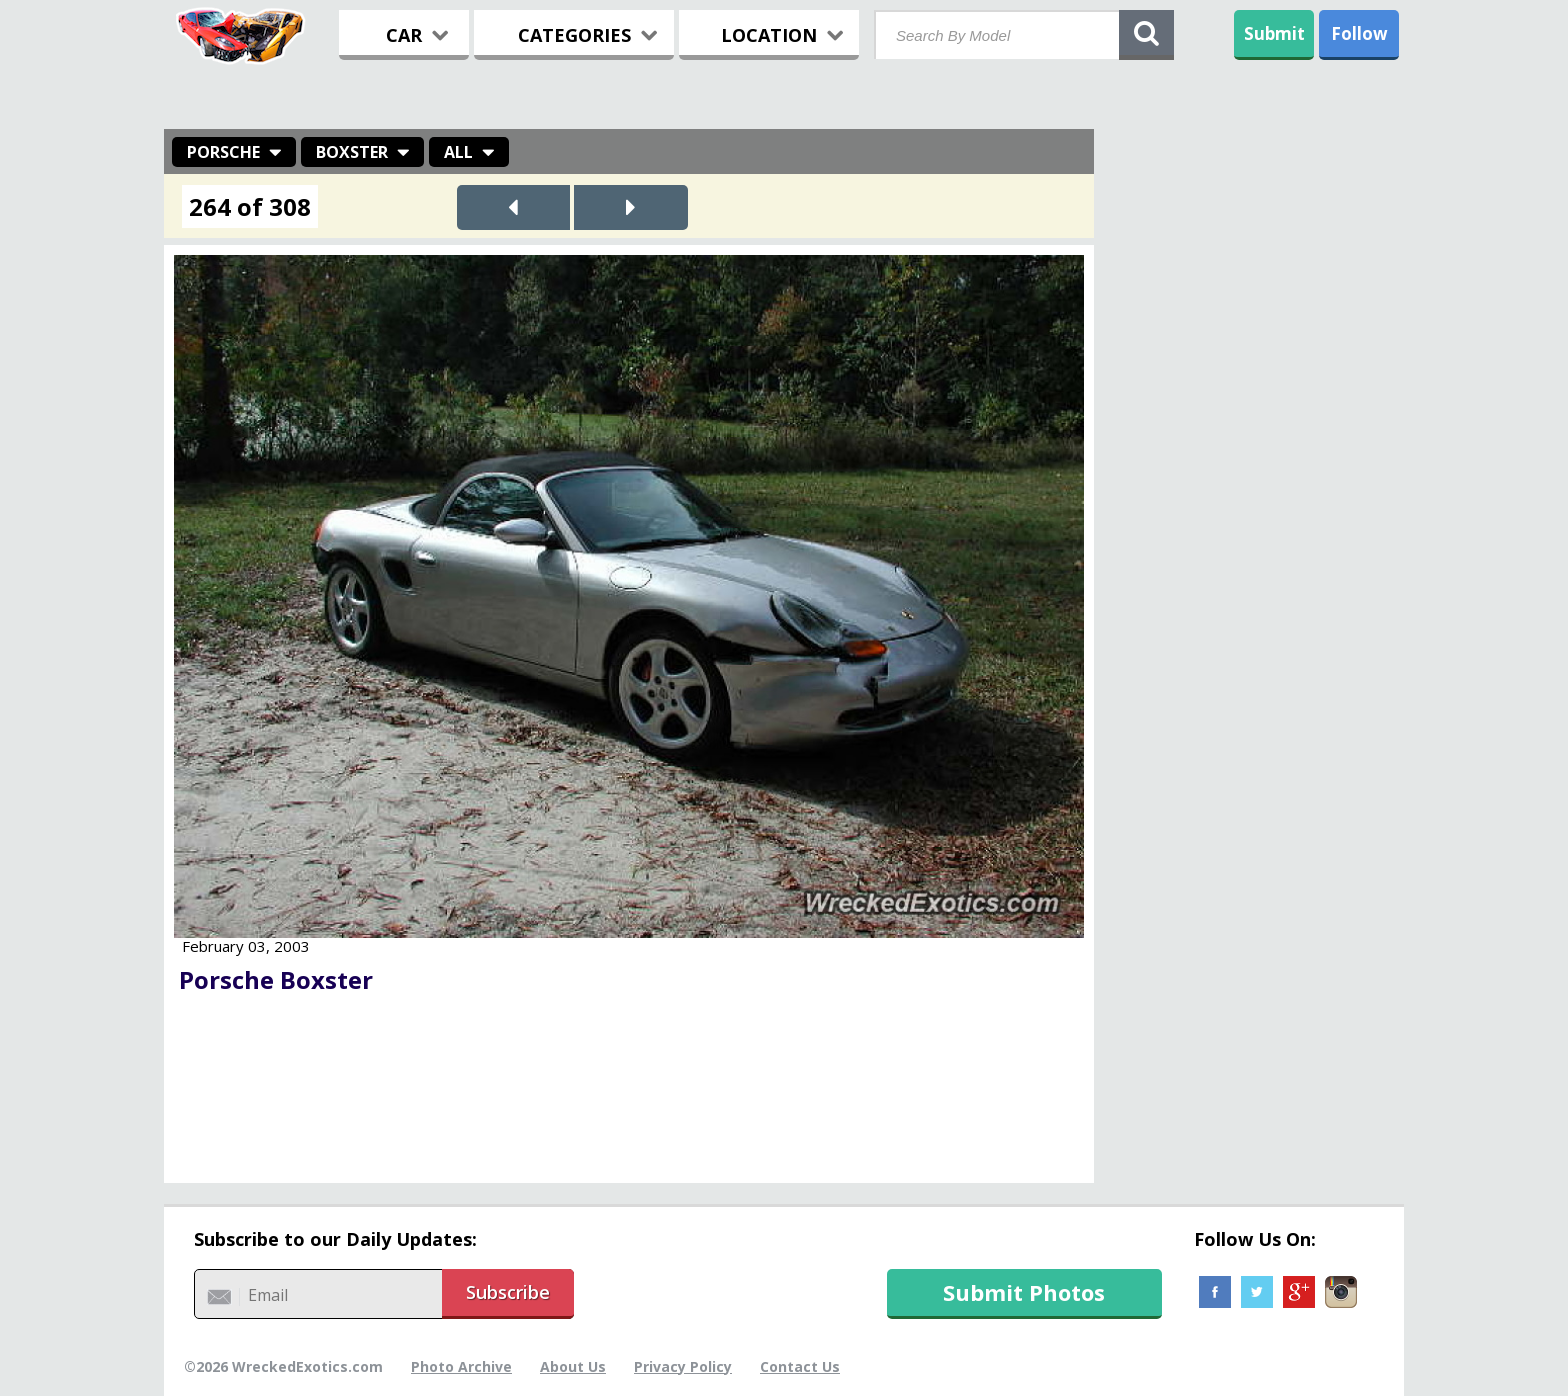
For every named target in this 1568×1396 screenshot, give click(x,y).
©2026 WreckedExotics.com (283, 1366)
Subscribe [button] (508, 1292)
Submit (1274, 33)
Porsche (223, 152)
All (458, 152)
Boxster (352, 152)
